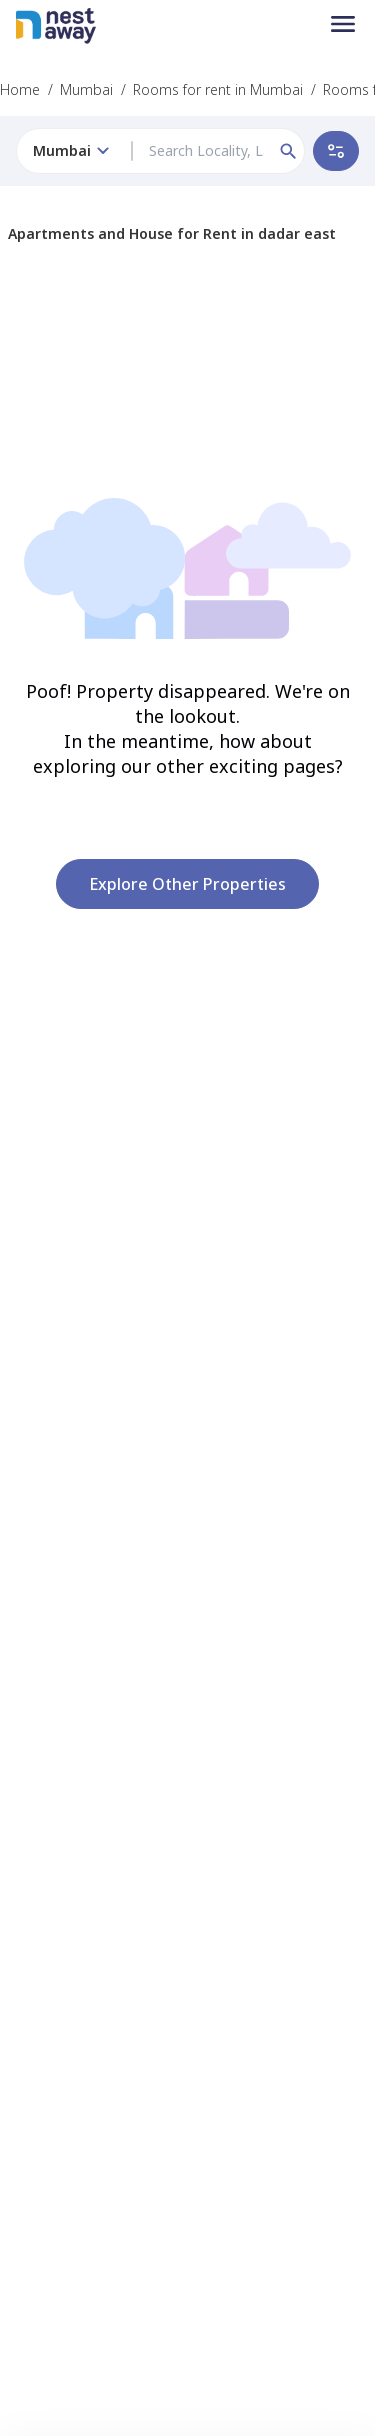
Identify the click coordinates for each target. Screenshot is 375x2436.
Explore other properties (187, 884)
